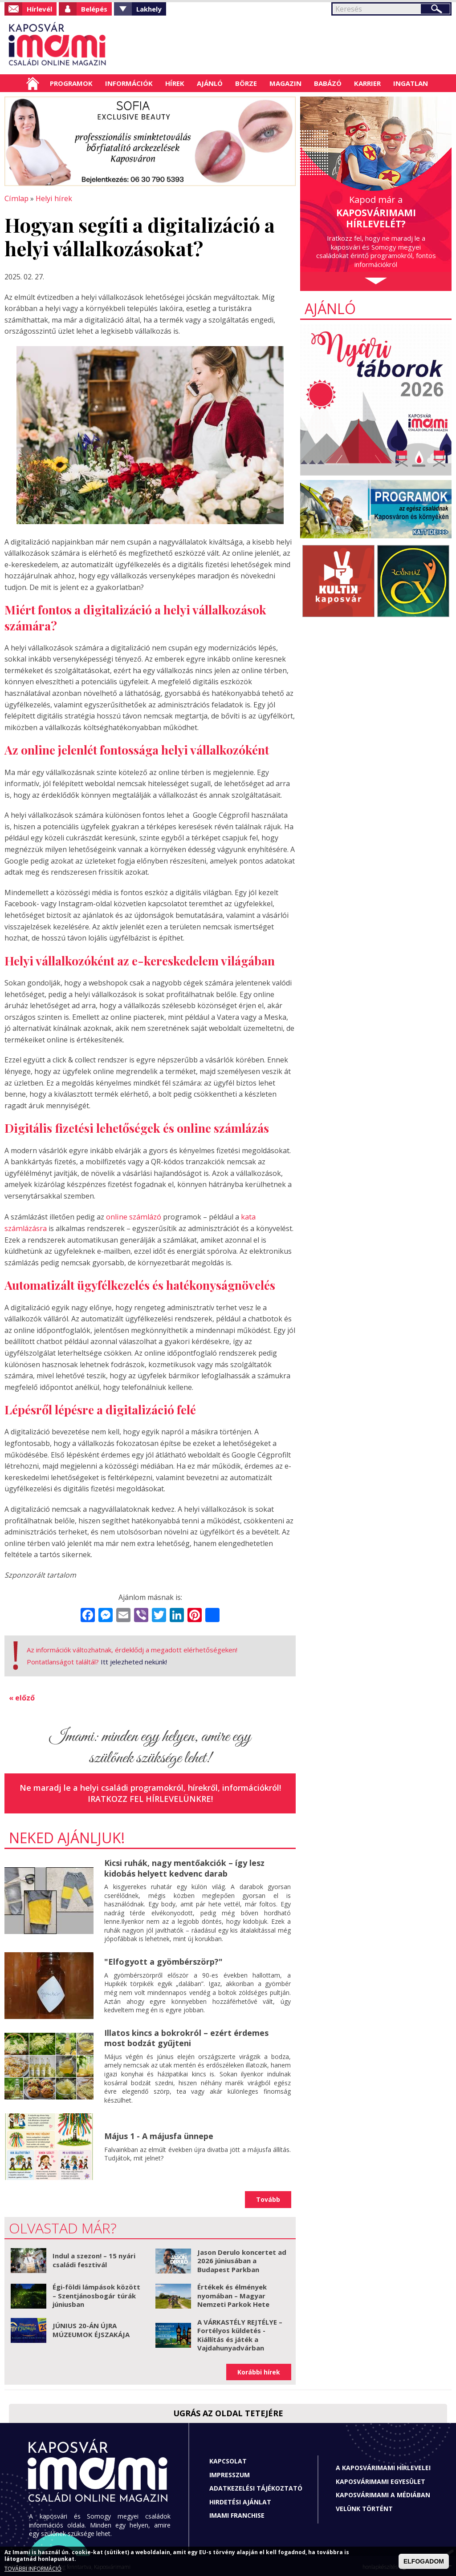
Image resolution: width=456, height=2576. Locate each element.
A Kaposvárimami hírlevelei (383, 2465)
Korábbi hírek (258, 2370)
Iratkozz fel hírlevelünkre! (150, 1796)
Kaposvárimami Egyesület (380, 2479)
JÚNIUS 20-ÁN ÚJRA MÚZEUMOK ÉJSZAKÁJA (91, 2328)
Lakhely (149, 8)
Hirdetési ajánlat (240, 2499)
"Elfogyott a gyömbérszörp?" (163, 1959)
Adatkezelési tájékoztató (255, 2486)
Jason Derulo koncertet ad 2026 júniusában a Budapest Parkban (241, 2258)
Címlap (33, 83)
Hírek (174, 83)
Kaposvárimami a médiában (383, 2492)
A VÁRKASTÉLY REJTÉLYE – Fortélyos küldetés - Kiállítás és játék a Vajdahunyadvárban (239, 2332)
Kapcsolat (228, 2459)
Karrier (367, 83)
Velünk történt (364, 2506)
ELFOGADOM (423, 2561)
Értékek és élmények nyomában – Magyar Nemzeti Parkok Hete (233, 2293)
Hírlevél (39, 8)
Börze (246, 83)
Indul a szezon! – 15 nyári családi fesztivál (94, 2258)
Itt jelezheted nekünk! (134, 1659)
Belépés (94, 8)
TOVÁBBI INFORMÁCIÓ (32, 2568)
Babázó (328, 83)
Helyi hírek (52, 198)
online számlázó (133, 1216)
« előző (22, 1695)
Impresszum (229, 2472)
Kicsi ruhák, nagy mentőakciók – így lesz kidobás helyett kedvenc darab (184, 1865)
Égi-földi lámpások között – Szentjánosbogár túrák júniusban (96, 2293)
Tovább (268, 2197)
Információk (129, 83)
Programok (71, 83)
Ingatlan (410, 83)
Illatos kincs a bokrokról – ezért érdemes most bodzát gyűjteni (186, 2035)
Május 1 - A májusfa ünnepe (158, 2133)
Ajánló (210, 83)
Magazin (285, 83)
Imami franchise (237, 2513)
